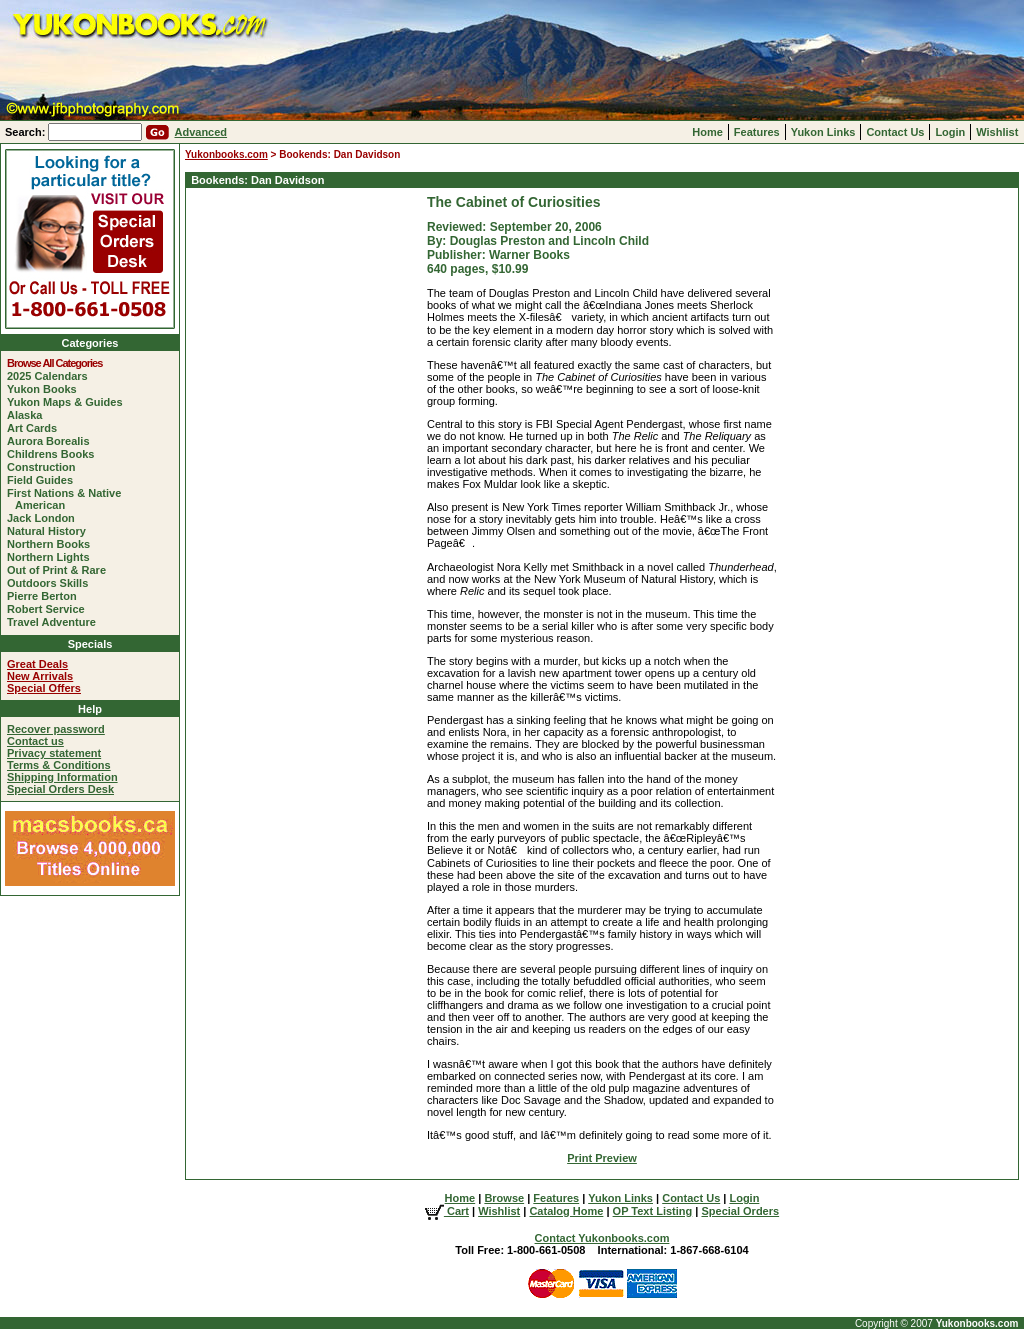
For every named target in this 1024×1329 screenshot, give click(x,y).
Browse (504, 1198)
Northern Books (52, 544)
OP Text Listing (653, 1211)
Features (757, 132)
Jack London (45, 518)
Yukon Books (46, 389)
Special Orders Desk (60, 789)
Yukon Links (823, 132)
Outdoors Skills (51, 583)
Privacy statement (54, 753)
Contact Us (895, 132)
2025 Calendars (51, 376)
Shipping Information (62, 777)
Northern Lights (52, 557)
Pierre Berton (46, 596)
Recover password (56, 729)
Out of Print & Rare (60, 570)
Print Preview (602, 1158)
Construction (45, 467)
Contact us (35, 741)
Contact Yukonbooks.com (602, 1238)
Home (707, 132)
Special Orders (740, 1211)
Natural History (50, 531)
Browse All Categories (58, 363)
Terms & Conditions (59, 765)
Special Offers (44, 688)
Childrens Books (54, 454)
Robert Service (50, 609)
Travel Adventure (55, 622)
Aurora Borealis (52, 441)
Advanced (200, 132)
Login (950, 132)
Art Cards (36, 428)
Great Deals (37, 664)
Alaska (28, 415)
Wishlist (997, 132)
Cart (447, 1211)
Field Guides (44, 480)
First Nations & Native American (68, 499)
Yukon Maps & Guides (69, 402)
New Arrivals (40, 676)
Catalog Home (566, 1211)
